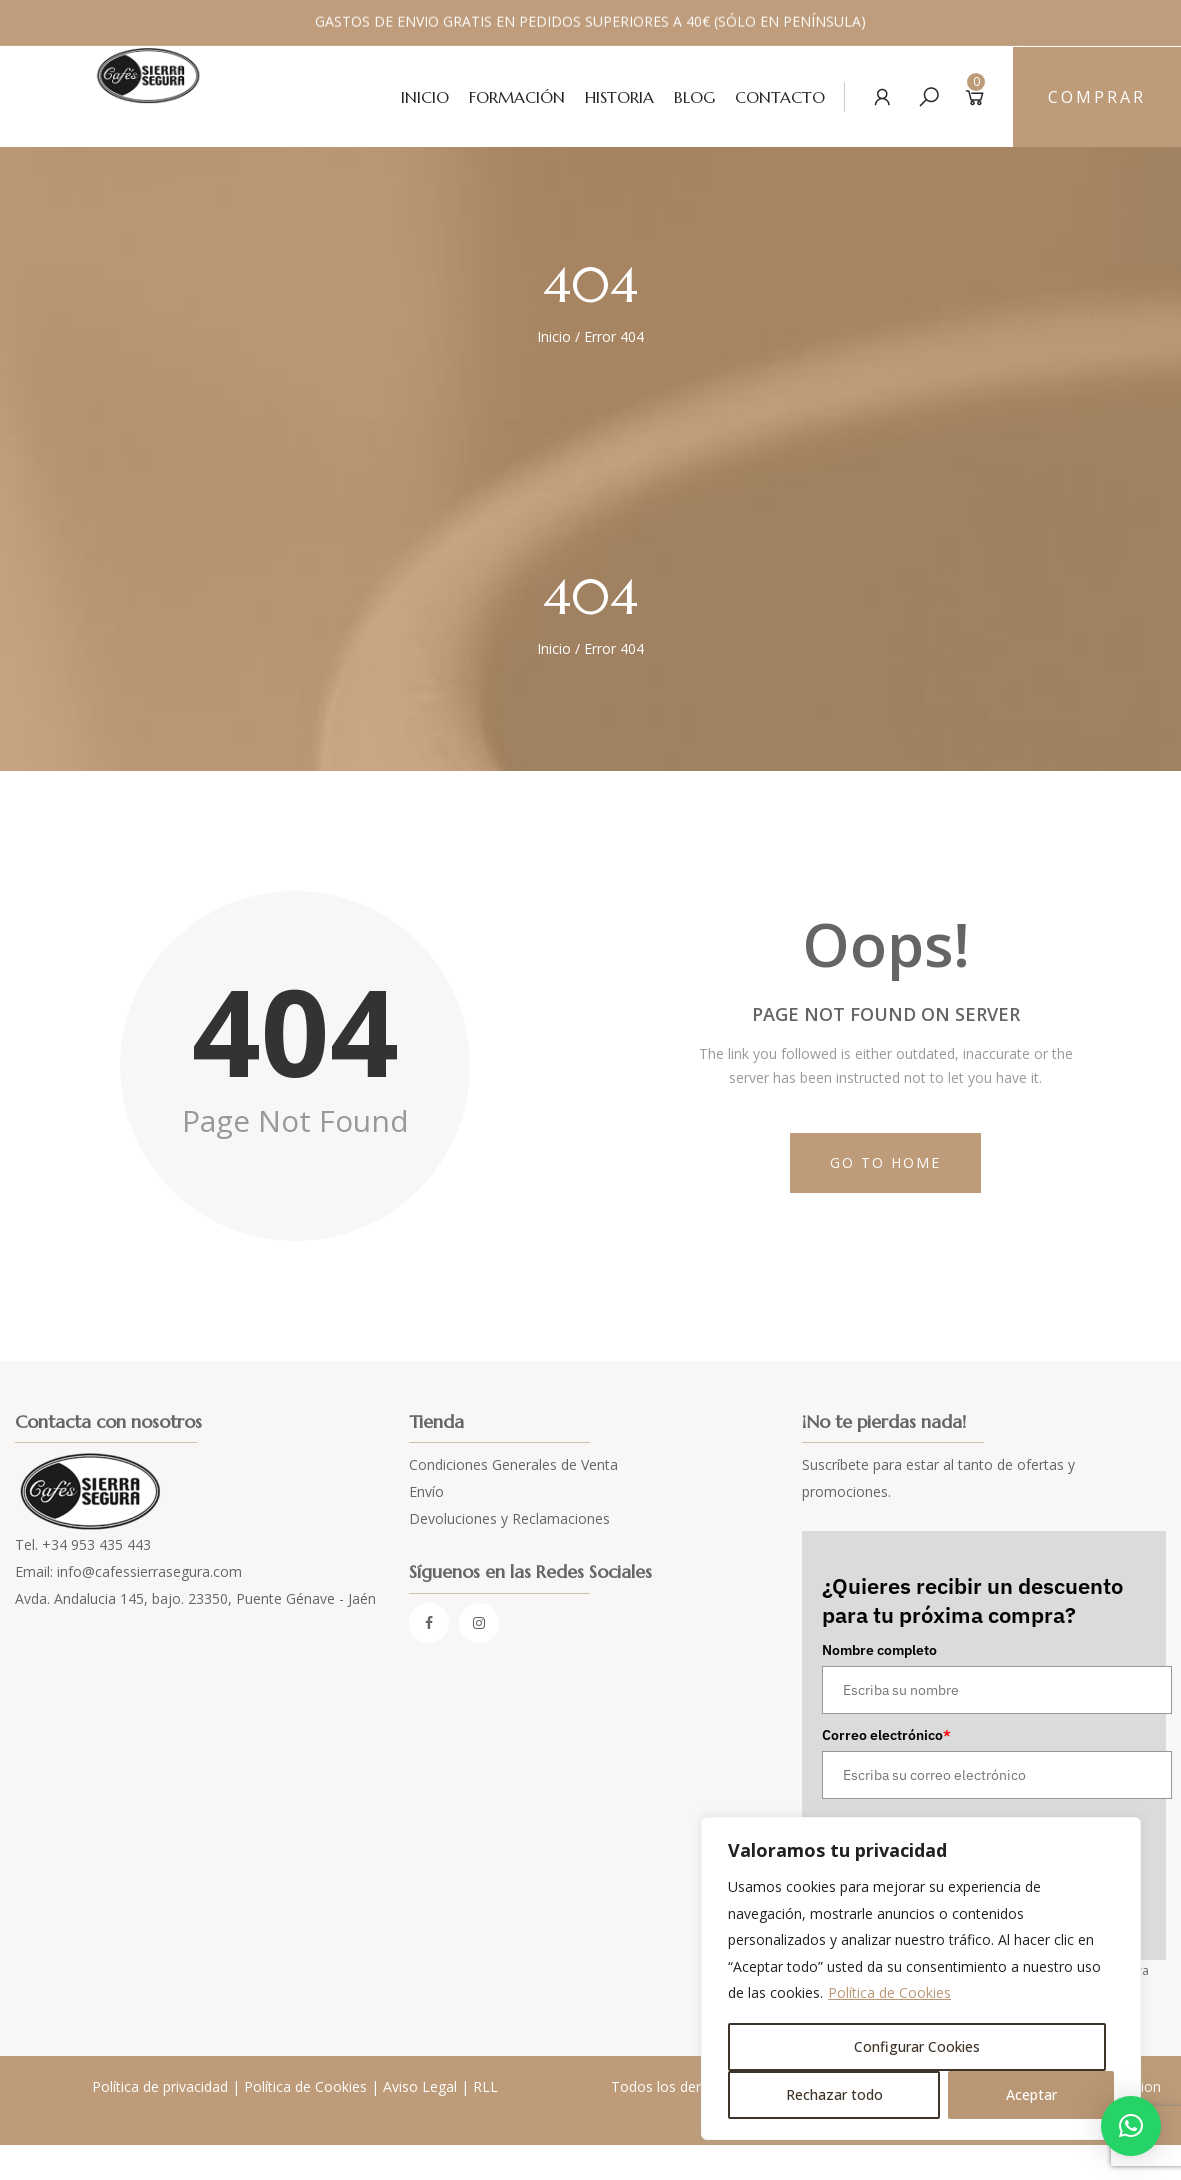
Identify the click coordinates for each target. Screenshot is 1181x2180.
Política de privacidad (160, 2086)
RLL (485, 2086)
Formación (517, 97)
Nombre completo (879, 1650)
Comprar (1097, 97)
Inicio (425, 97)
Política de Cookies (889, 1992)
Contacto (780, 97)
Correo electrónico (886, 1735)
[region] (921, 1978)
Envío (426, 1491)
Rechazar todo (834, 2094)
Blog (694, 97)
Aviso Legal (420, 2086)
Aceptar (1031, 2094)
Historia (619, 97)
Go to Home (885, 1162)
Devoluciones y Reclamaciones (509, 1518)
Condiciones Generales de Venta (513, 1464)
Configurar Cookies (917, 2046)
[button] (1131, 2126)
